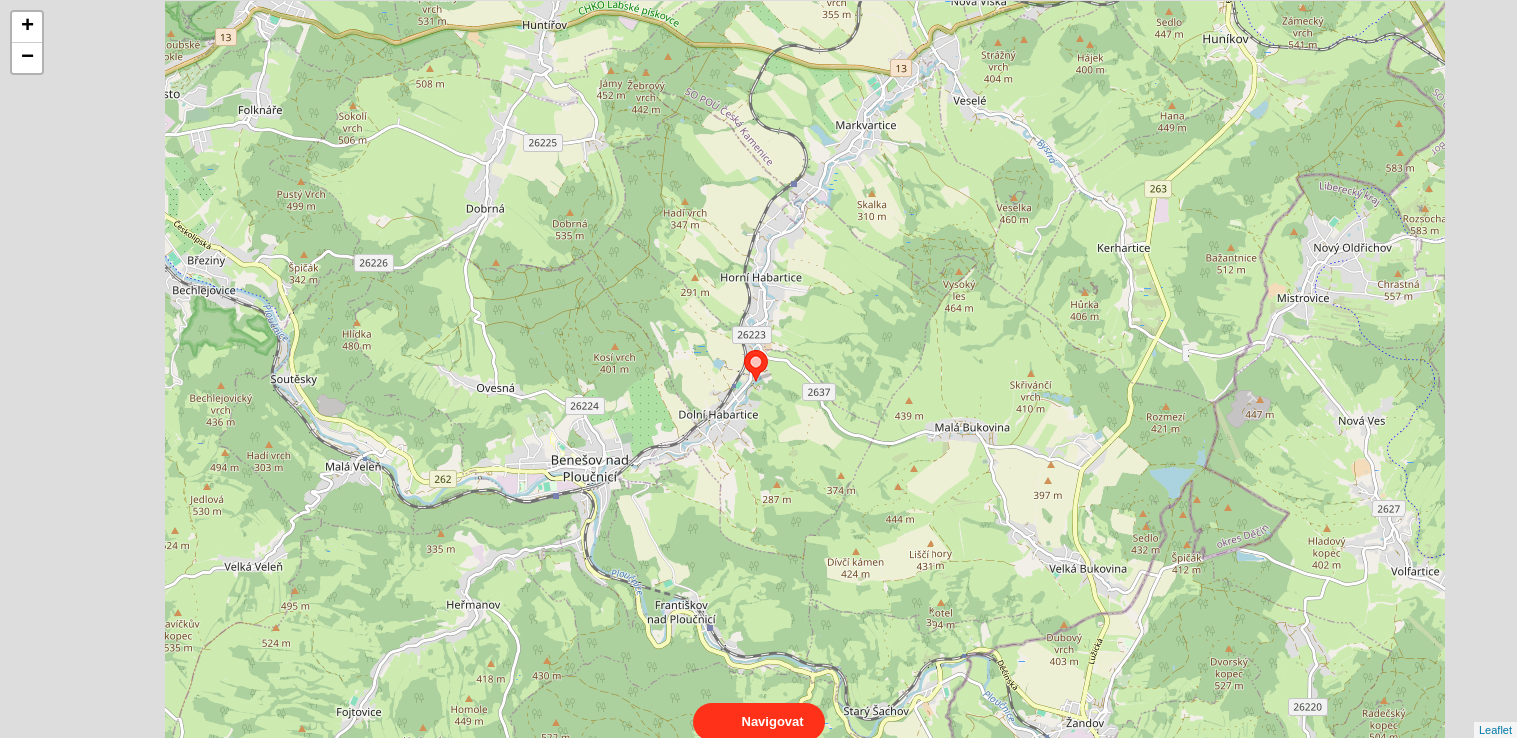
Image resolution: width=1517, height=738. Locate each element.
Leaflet (1495, 712)
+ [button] (27, 27)
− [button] (27, 58)
